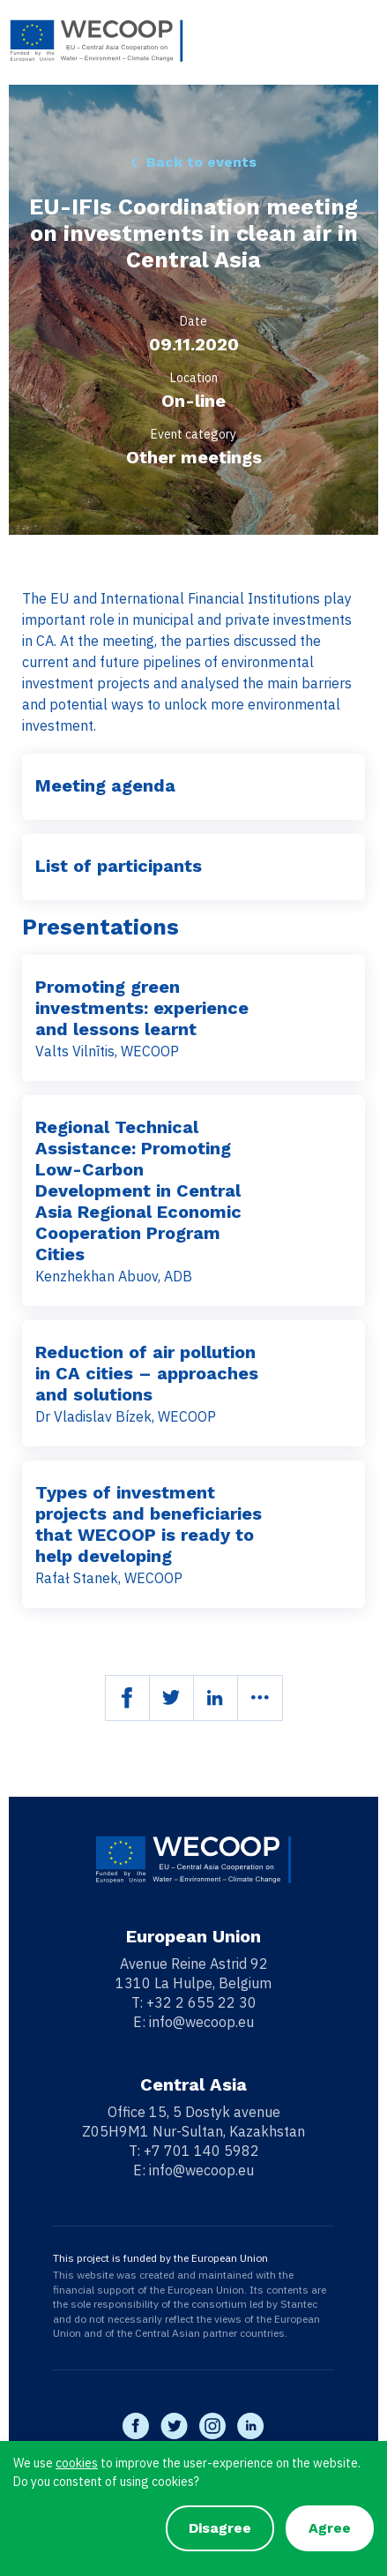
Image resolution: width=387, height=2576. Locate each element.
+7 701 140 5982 (201, 2150)
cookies (77, 2463)
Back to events (201, 162)
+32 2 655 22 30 (201, 2002)
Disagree (220, 2528)
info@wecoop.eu (201, 2022)
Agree (330, 2528)
